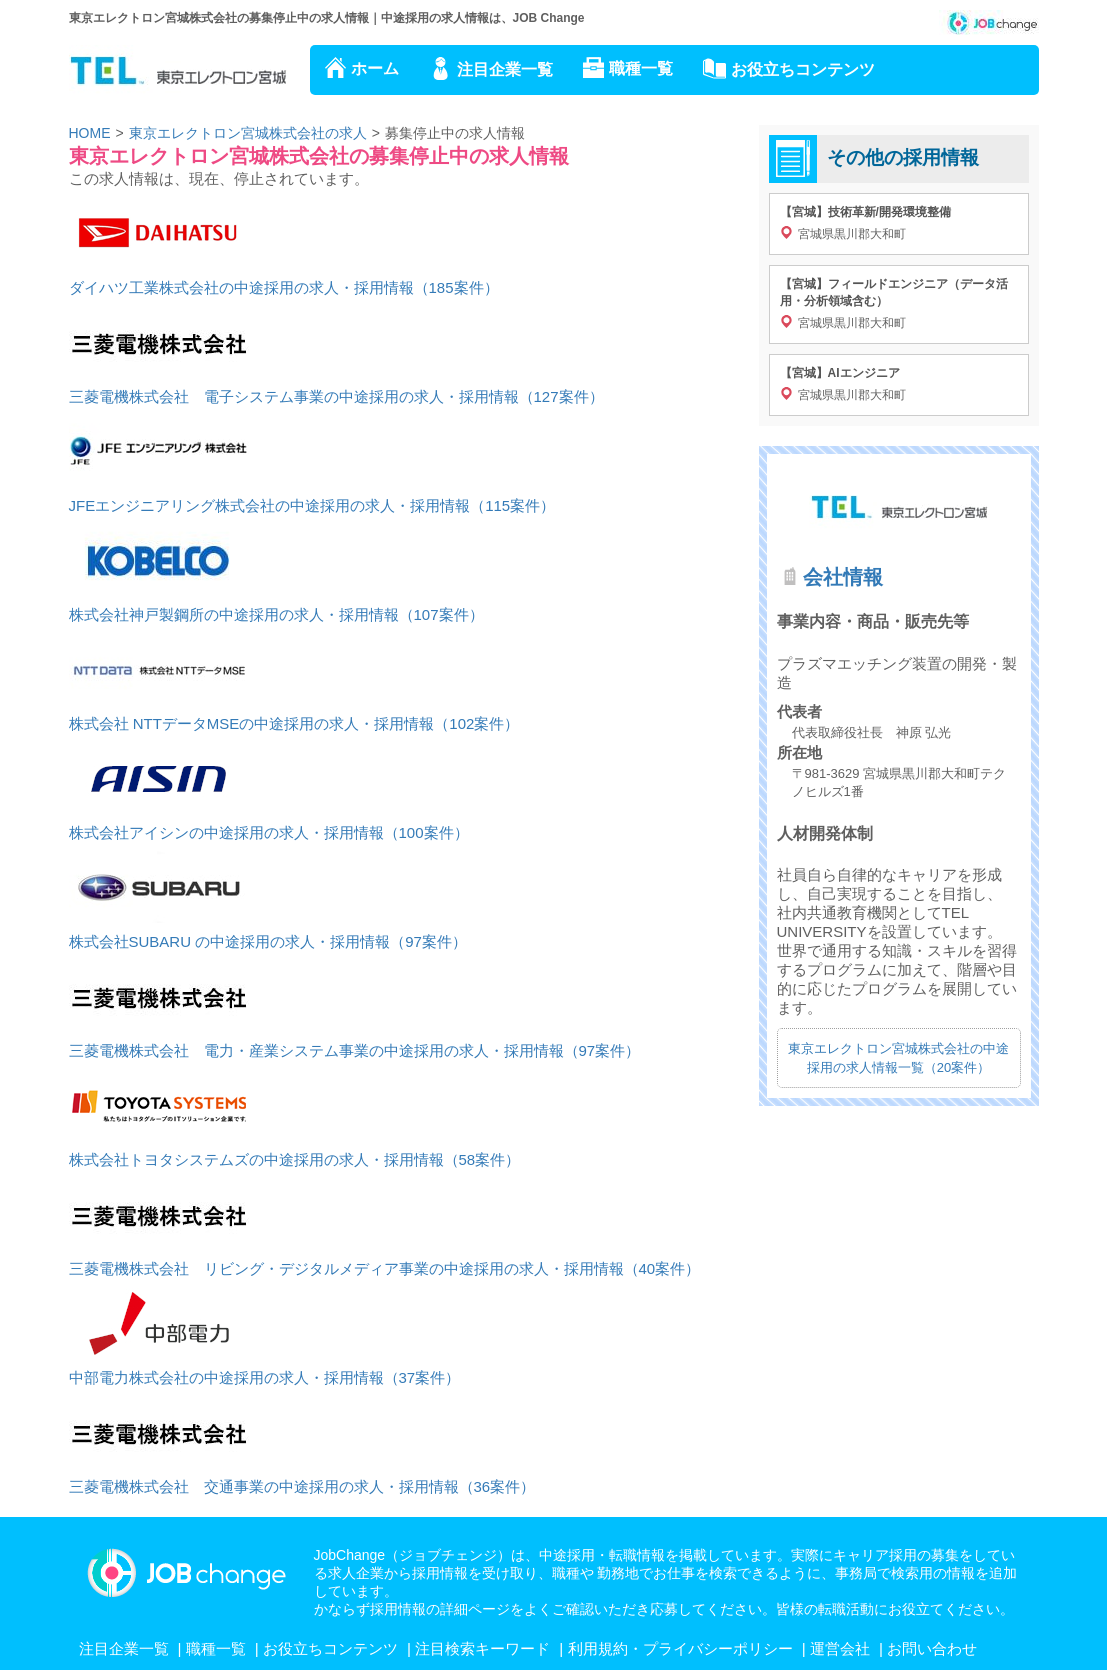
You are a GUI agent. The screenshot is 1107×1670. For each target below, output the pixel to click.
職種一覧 (641, 68)
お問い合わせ (932, 1648)
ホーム (375, 68)
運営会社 (840, 1648)
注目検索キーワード (482, 1648)
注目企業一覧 (505, 69)
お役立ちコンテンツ (803, 69)
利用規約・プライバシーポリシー (680, 1648)
